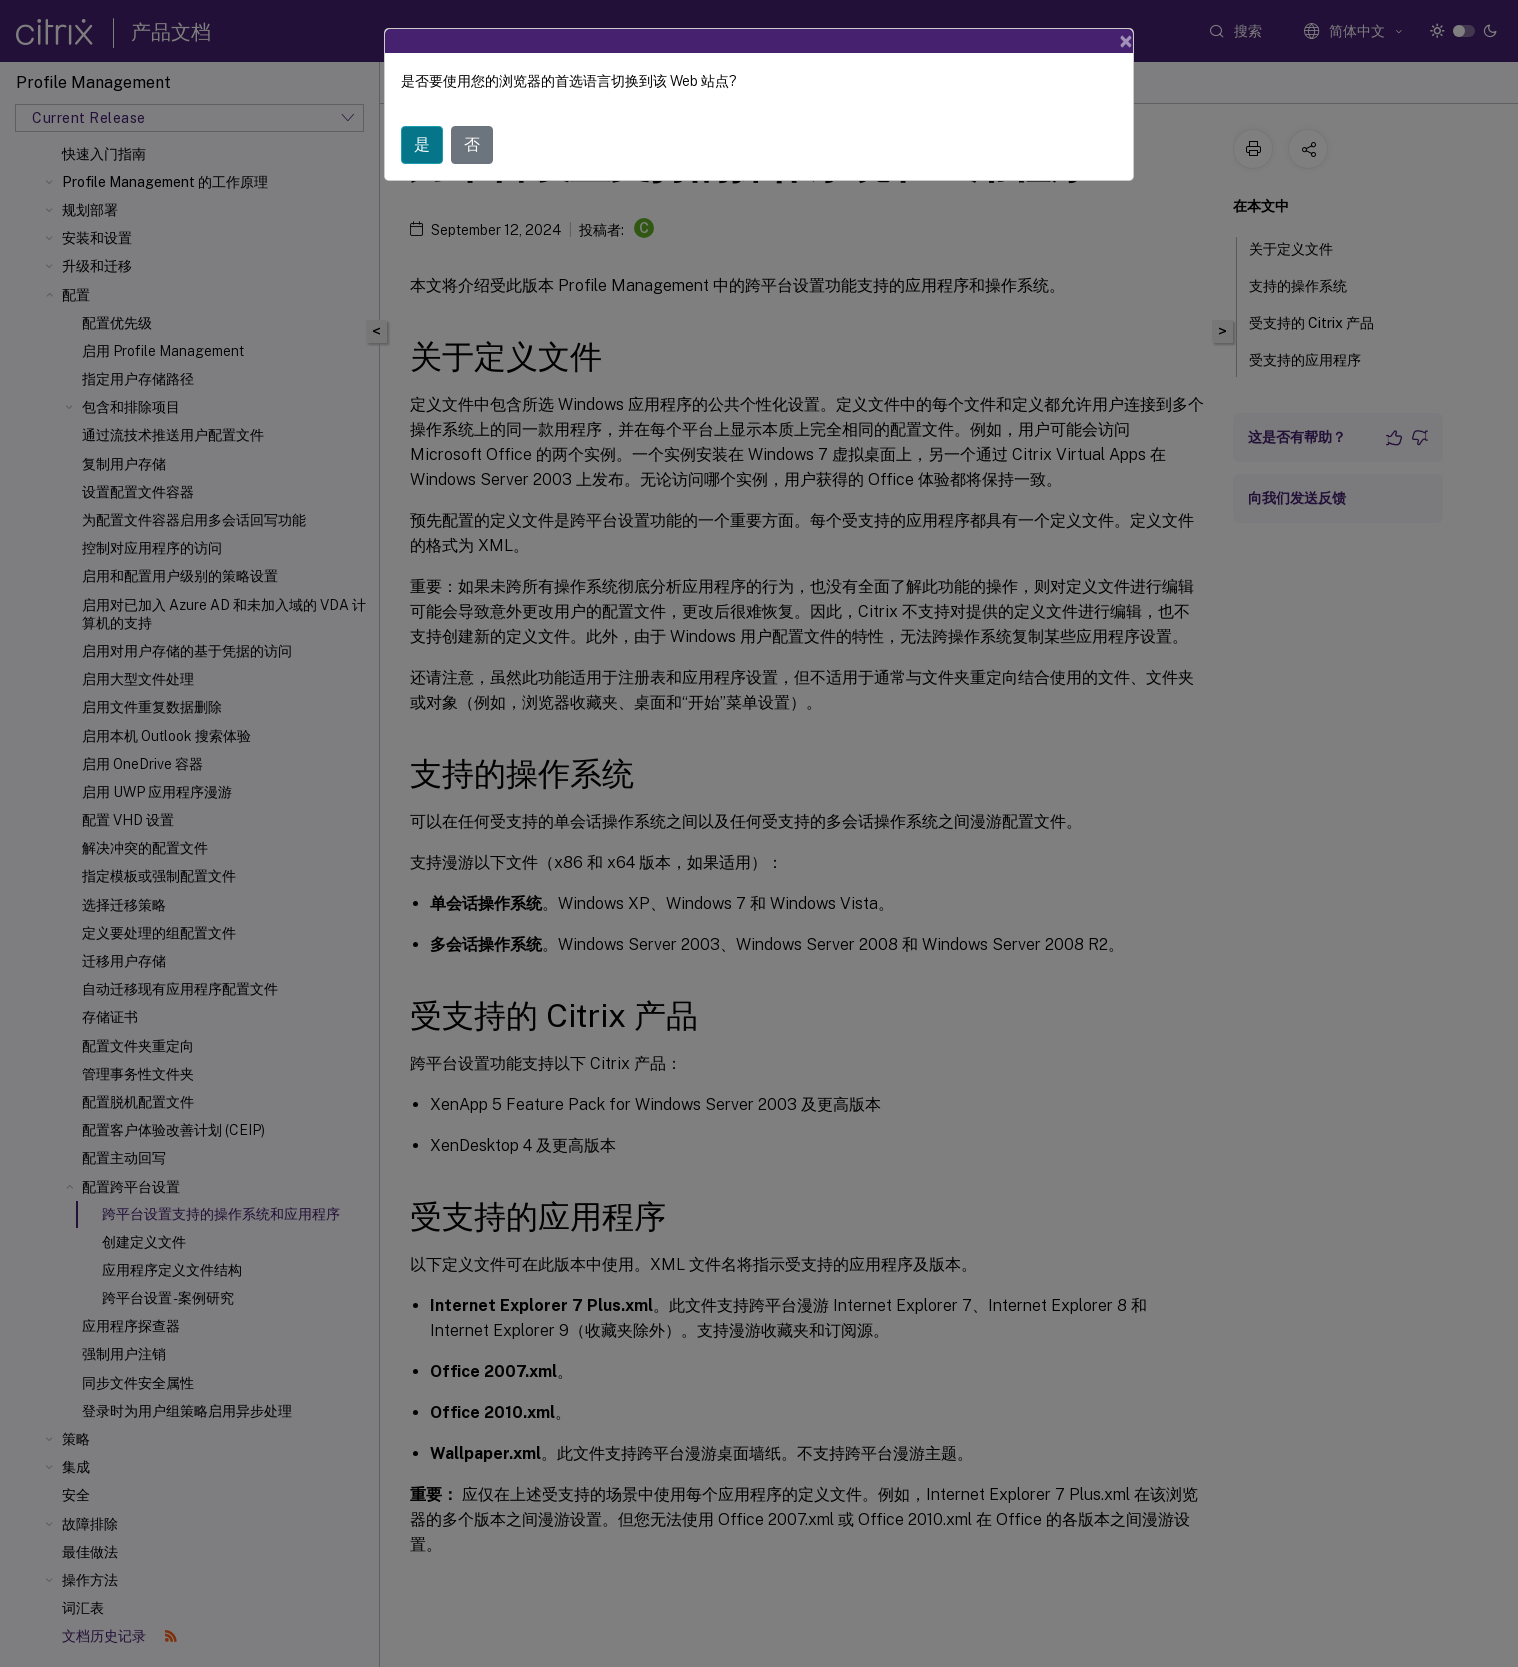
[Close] (1126, 41)
